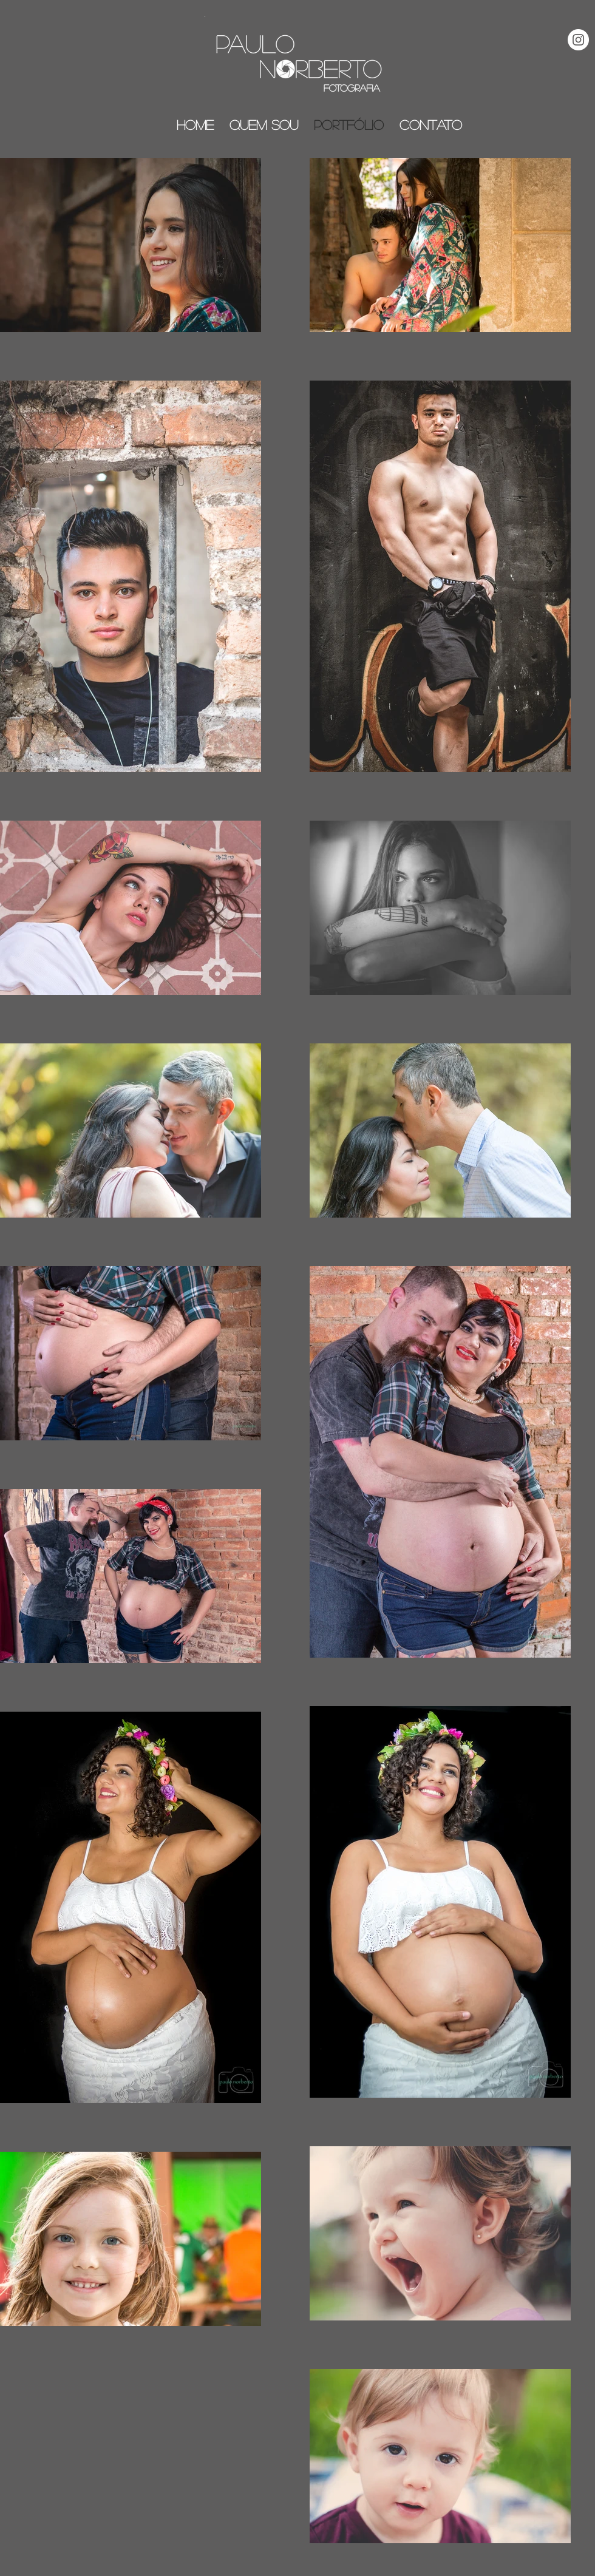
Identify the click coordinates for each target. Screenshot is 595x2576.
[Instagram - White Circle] (578, 39)
